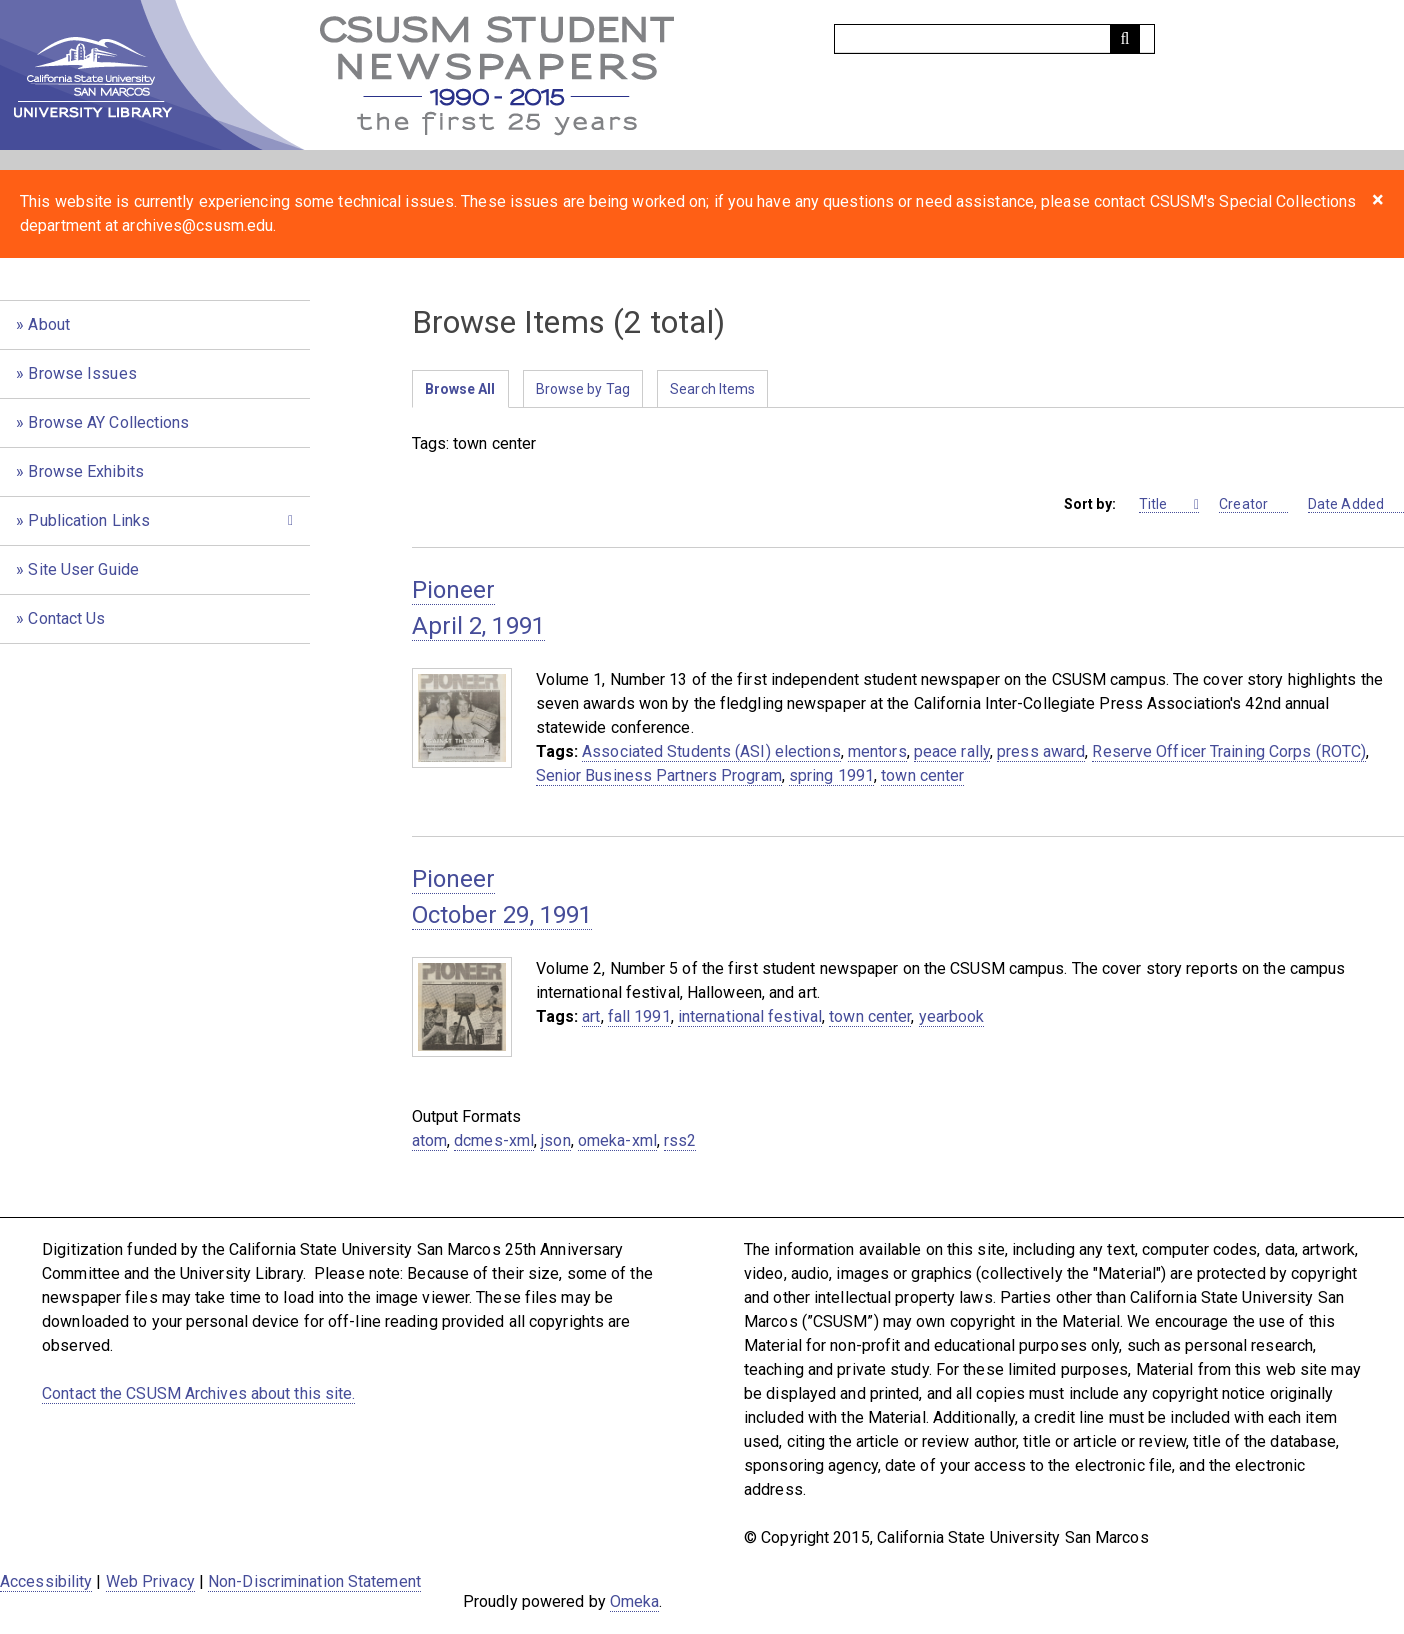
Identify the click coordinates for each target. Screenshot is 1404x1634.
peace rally (952, 751)
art (591, 1016)
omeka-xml (617, 1140)
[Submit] (1125, 39)
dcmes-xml (494, 1140)
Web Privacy (150, 1581)
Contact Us (66, 618)
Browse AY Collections (108, 422)
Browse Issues (82, 373)
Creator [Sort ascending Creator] (1253, 504)
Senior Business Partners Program (659, 775)
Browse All (460, 389)
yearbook (952, 1016)
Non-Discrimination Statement (314, 1581)
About (49, 324)
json (555, 1140)
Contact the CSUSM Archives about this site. (198, 1393)
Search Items (712, 389)
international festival (750, 1016)
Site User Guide (83, 569)
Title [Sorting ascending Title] (1165, 504)
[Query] (994, 39)
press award (1041, 751)
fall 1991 (639, 1016)
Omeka (635, 1601)
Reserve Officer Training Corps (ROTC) (1229, 751)
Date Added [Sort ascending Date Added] (1356, 504)
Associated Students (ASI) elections (711, 751)
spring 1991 (831, 775)
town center (922, 775)
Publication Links (89, 520)
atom (429, 1140)
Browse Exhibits (86, 471)
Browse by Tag (583, 389)
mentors (877, 751)
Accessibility (46, 1581)
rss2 (680, 1140)
